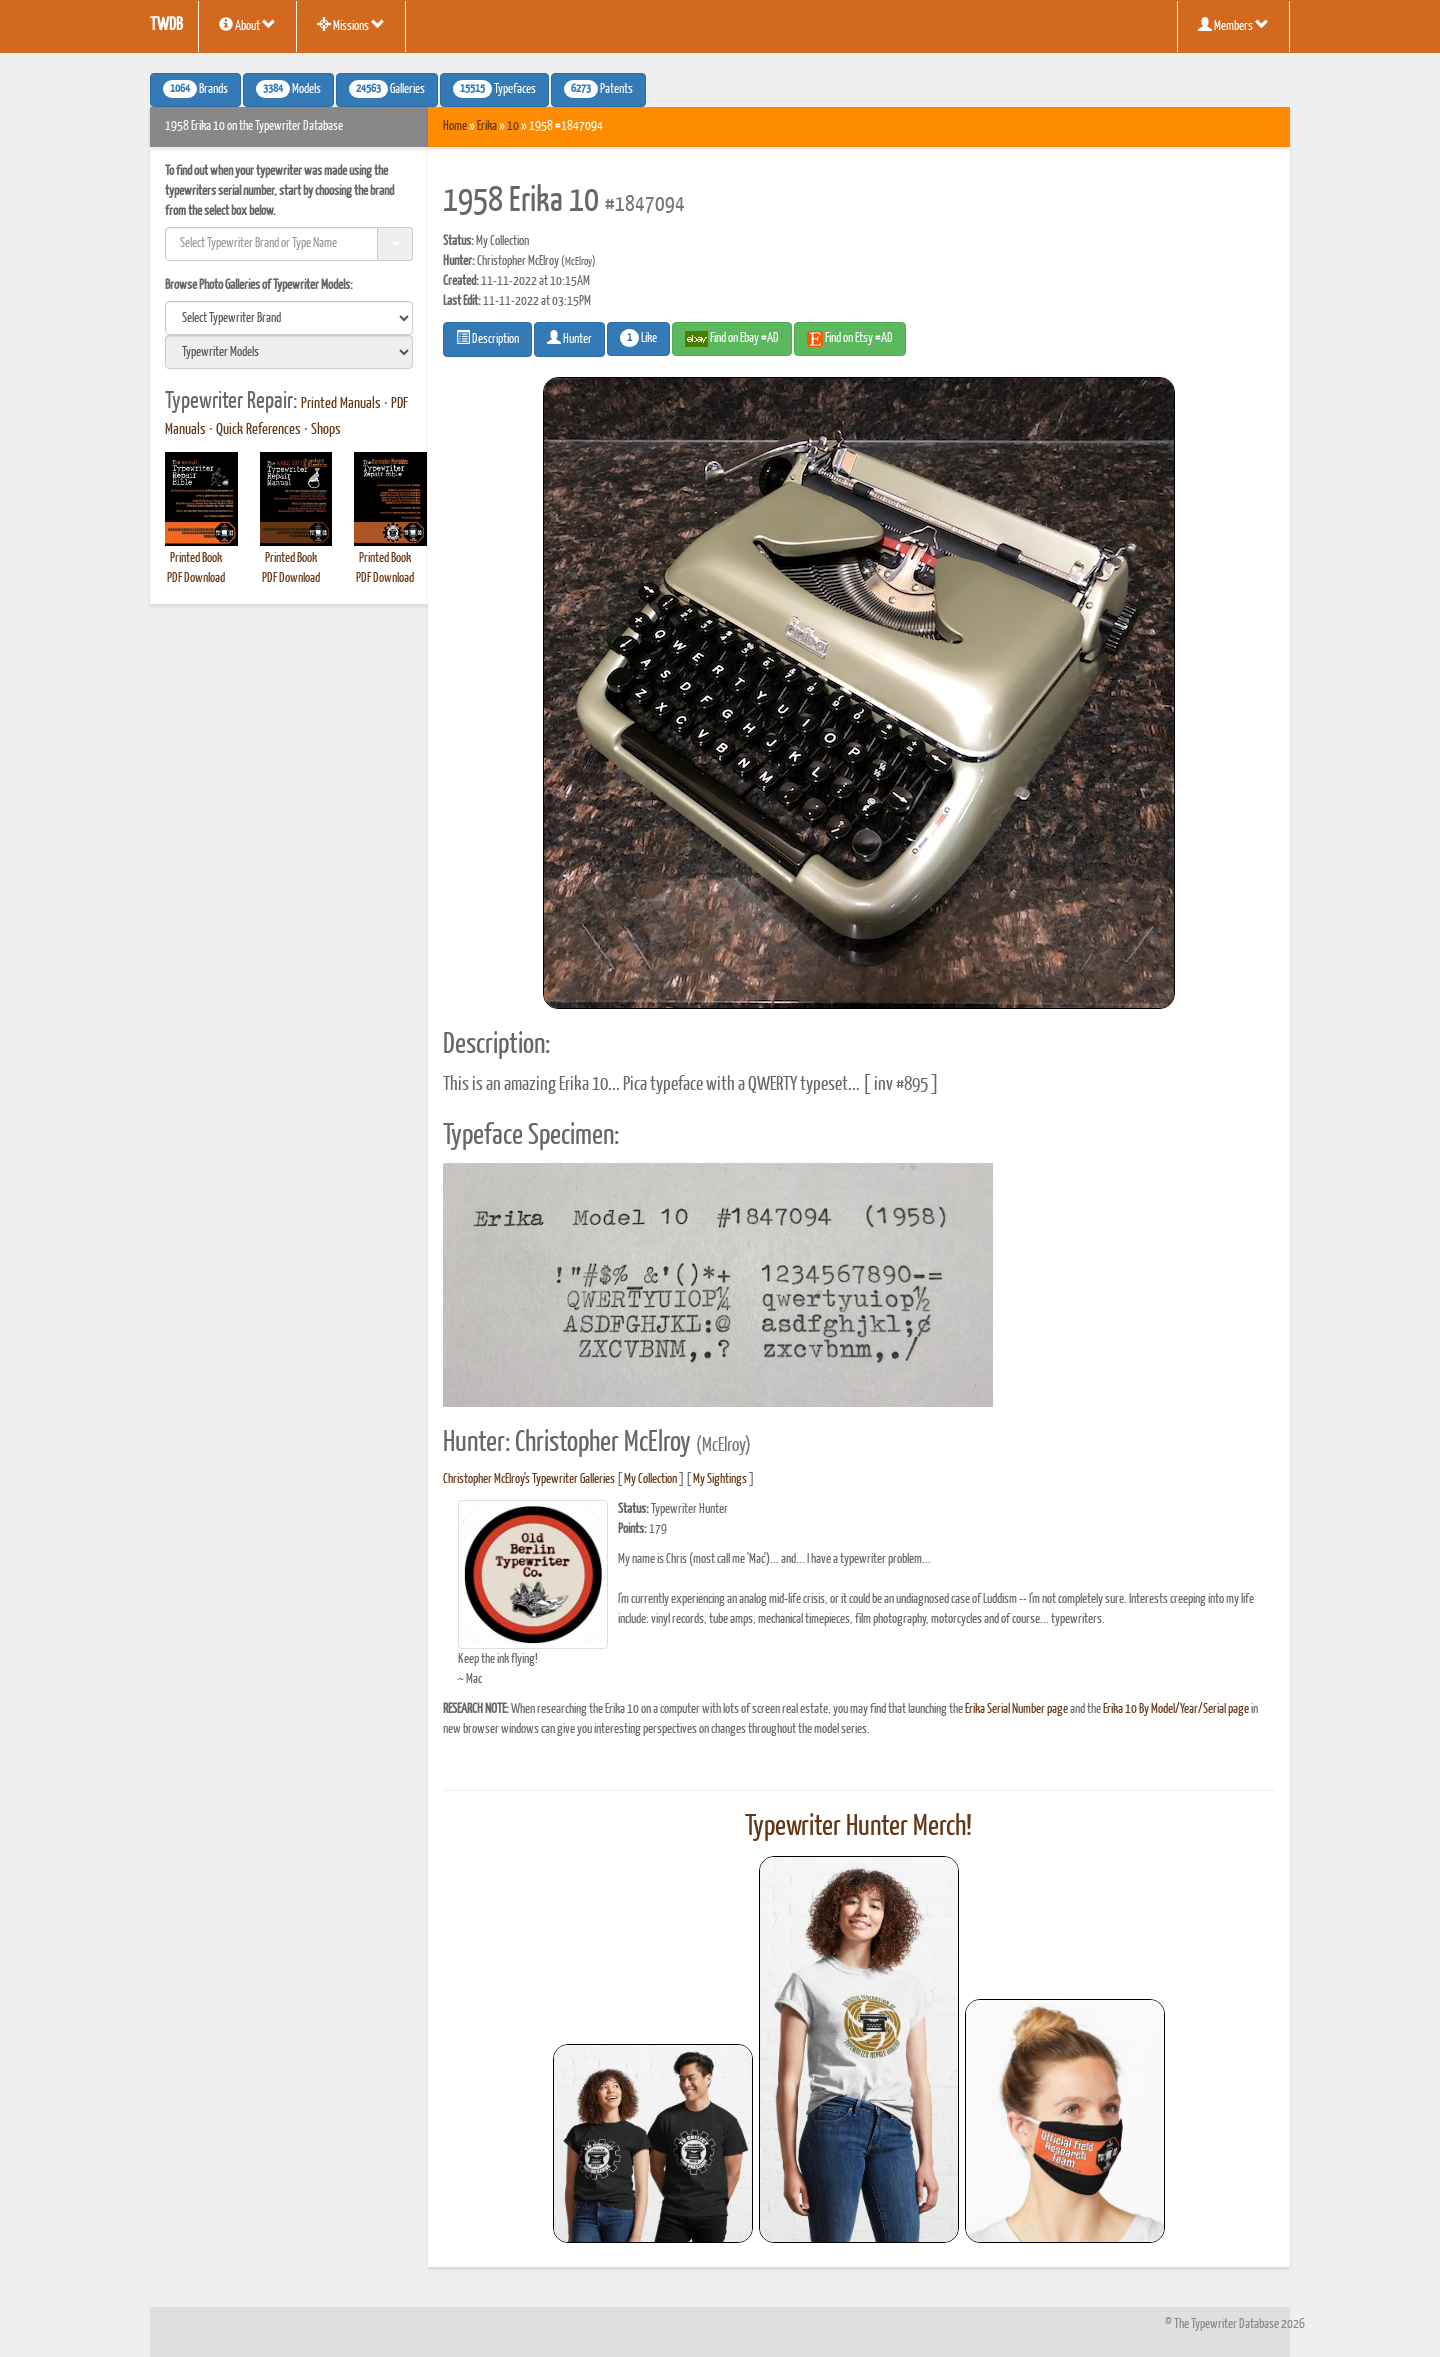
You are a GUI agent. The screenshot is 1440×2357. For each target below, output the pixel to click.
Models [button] (288, 89)
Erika (487, 126)
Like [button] (638, 338)
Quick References (258, 430)
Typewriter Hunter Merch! (858, 1827)
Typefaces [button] (494, 89)
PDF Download (196, 578)
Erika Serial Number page (1016, 1709)
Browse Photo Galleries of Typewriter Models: (259, 285)
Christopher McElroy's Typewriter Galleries (529, 1479)
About (247, 25)
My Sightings (720, 1479)
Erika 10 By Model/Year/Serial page (1176, 1709)
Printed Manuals (341, 404)
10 (513, 126)
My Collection (650, 1479)
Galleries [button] (387, 89)
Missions (351, 25)
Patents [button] (598, 89)
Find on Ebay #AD (732, 339)
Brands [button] (195, 89)
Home (455, 126)
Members (1233, 25)
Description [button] (487, 338)
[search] (289, 318)
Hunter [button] (569, 338)
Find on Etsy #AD (850, 339)
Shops (326, 430)
